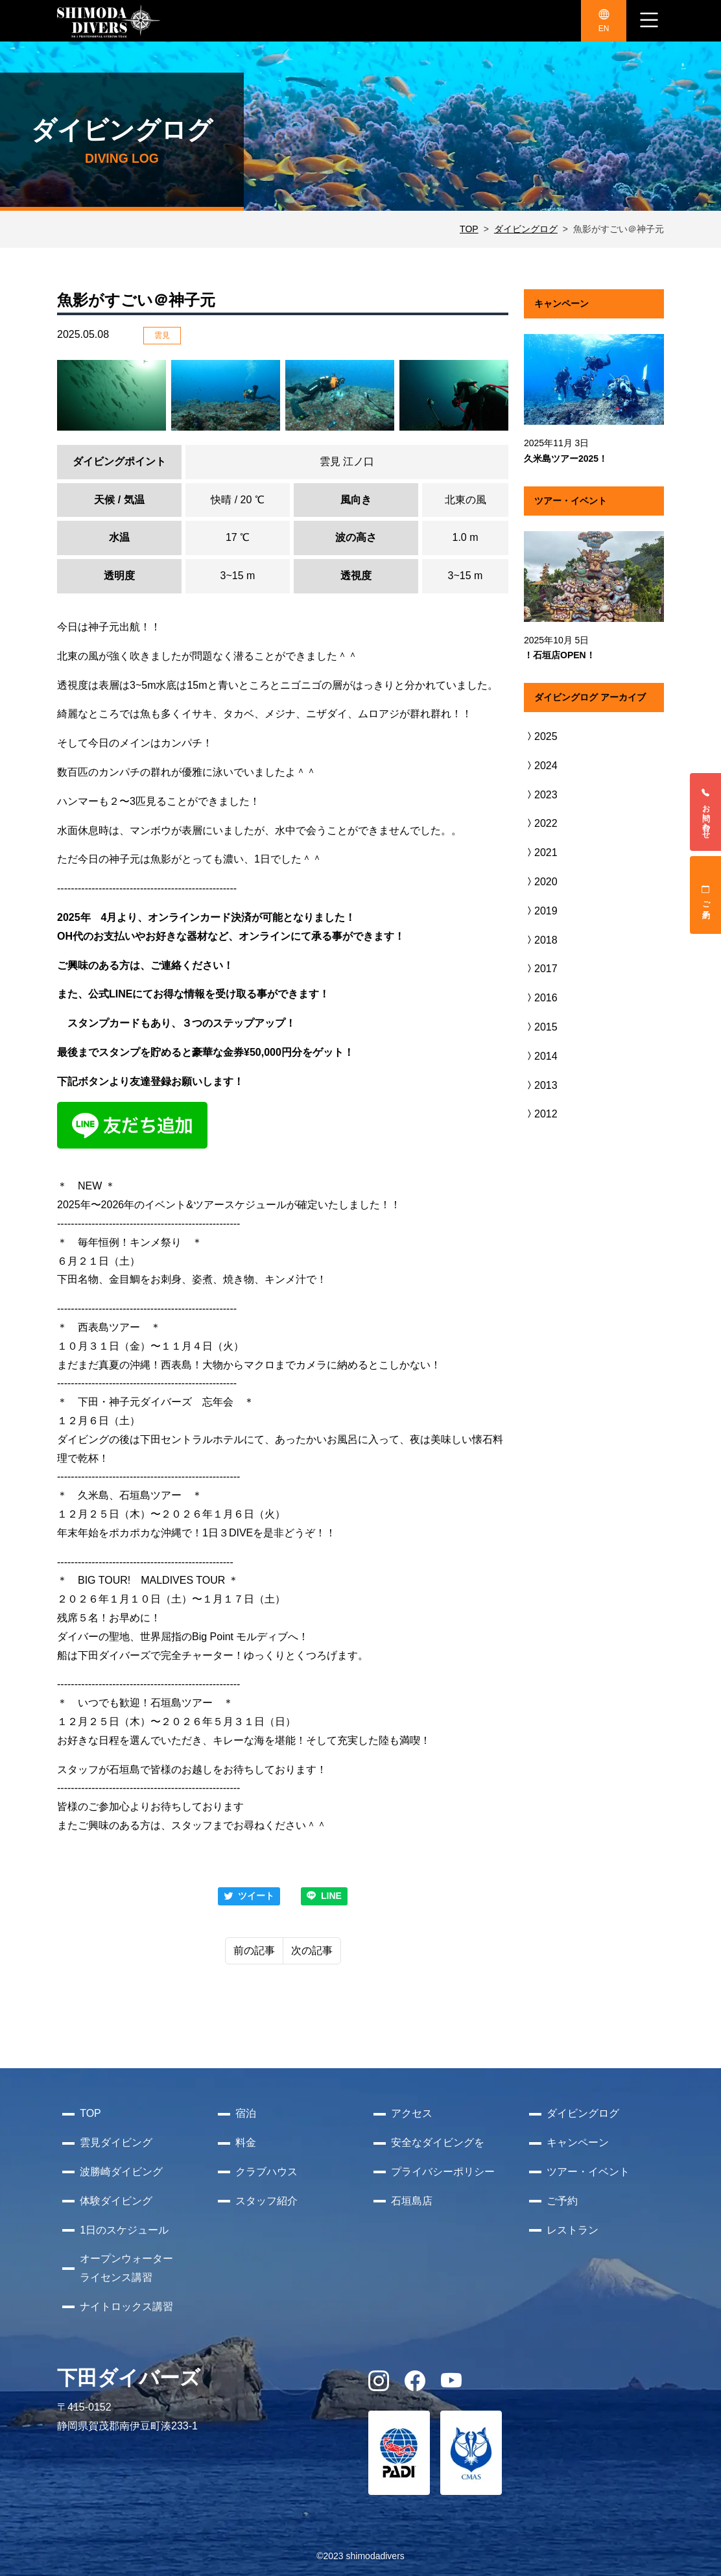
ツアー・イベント (588, 2171)
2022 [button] (541, 823)
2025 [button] (541, 736)
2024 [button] (541, 765)
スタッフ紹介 (266, 2200)
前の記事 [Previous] (254, 1950)
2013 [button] (541, 1085)
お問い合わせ (706, 812)
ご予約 (706, 895)
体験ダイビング (116, 2200)
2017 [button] (541, 968)
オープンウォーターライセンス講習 (126, 2268)
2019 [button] (541, 910)
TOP (469, 229)
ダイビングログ (526, 229)
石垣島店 (411, 2200)
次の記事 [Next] (312, 1950)
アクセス (411, 2113)
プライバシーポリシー (443, 2171)
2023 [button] (541, 794)
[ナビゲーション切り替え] (649, 20)
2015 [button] (541, 1026)
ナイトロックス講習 (126, 2306)
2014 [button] (541, 1056)
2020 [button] (541, 881)
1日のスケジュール (124, 2230)
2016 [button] (541, 997)
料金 (245, 2142)
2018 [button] (541, 940)
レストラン (572, 2230)
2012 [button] (541, 1113)
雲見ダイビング (116, 2142)
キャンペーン (578, 2142)
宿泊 (245, 2113)
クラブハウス (266, 2171)
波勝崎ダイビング (121, 2171)
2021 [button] (541, 852)
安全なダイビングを (437, 2142)
